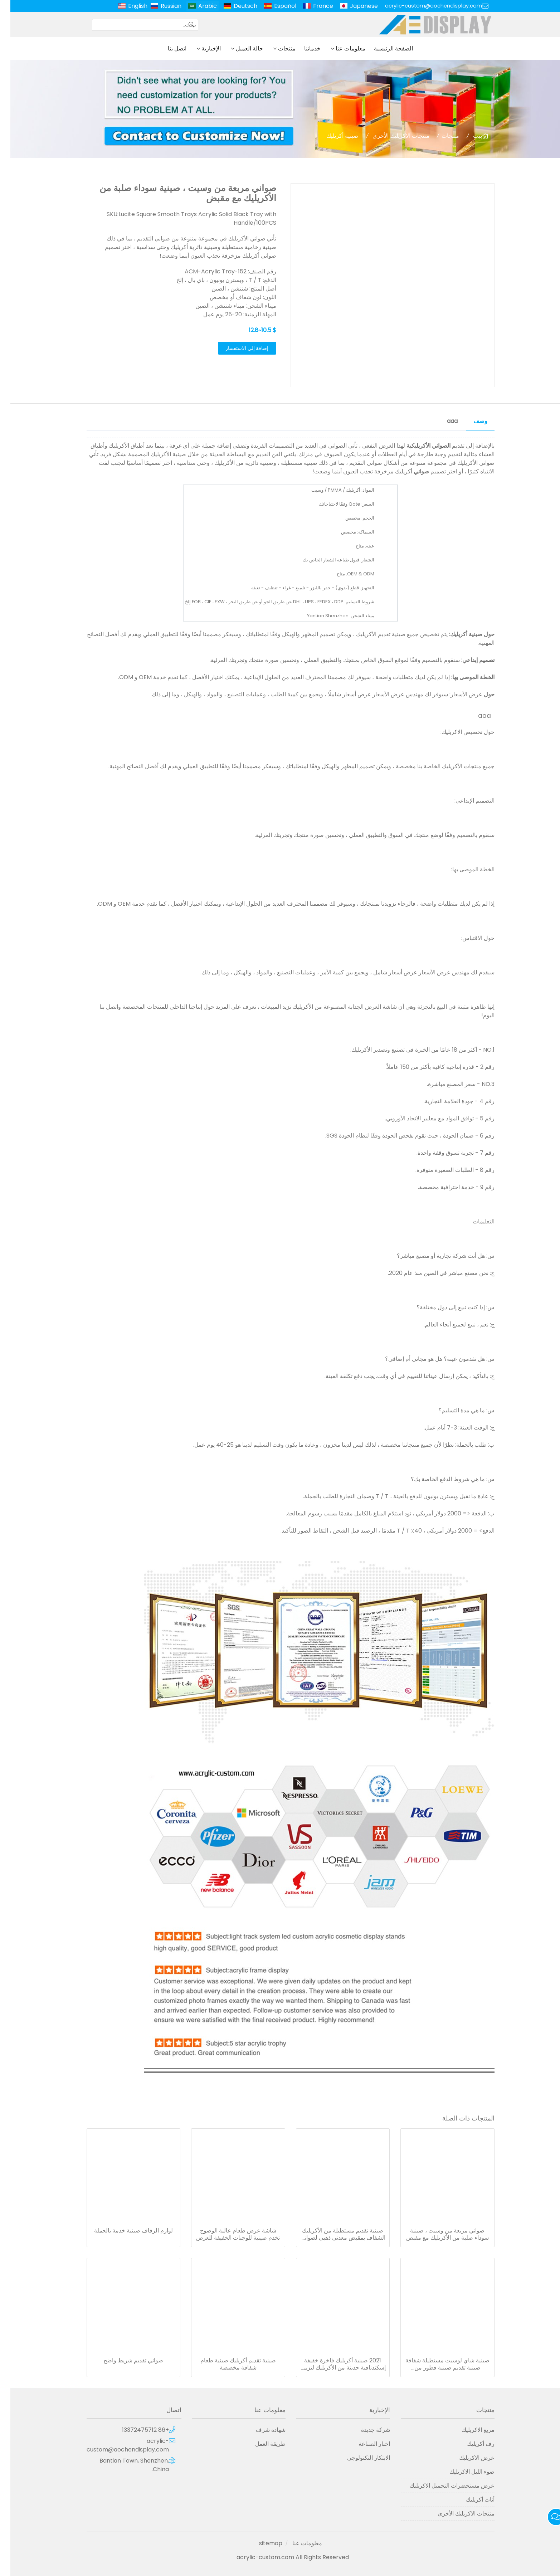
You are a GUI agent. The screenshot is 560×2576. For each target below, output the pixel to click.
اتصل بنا (166, 48)
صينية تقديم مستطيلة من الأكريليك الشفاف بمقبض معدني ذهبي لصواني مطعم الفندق (332, 2234)
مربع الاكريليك (467, 2430)
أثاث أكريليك (470, 2499)
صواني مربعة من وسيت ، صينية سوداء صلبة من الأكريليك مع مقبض (437, 2234)
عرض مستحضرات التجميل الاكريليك (441, 2486)
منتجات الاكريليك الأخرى (390, 136)
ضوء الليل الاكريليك (461, 2472)
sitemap (260, 2543)
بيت (467, 136)
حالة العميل (239, 48)
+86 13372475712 (135, 2430)
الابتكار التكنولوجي (358, 2458)
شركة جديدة (365, 2430)
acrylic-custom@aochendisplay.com (423, 5)
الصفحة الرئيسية (383, 48)
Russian (160, 6)
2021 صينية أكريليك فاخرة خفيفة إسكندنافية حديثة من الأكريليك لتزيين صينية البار (332, 2364)
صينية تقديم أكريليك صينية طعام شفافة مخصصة (228, 2364)
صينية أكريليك (332, 136)
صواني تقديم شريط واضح (123, 2360)
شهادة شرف (260, 2430)
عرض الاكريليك (466, 2458)
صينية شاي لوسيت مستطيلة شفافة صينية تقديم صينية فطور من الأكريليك (437, 2364)
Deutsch (235, 6)
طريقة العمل (260, 2444)
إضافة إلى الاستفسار (236, 348)
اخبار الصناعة (364, 2444)
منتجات (276, 48)
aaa (442, 421)
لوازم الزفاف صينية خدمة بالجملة (123, 2230)
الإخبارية (200, 48)
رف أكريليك (470, 2444)
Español (275, 6)
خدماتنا (302, 48)
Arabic (197, 6)
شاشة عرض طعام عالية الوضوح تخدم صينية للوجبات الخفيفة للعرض (227, 2234)
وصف (470, 421)
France (313, 6)
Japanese (353, 6)
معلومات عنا (340, 48)
